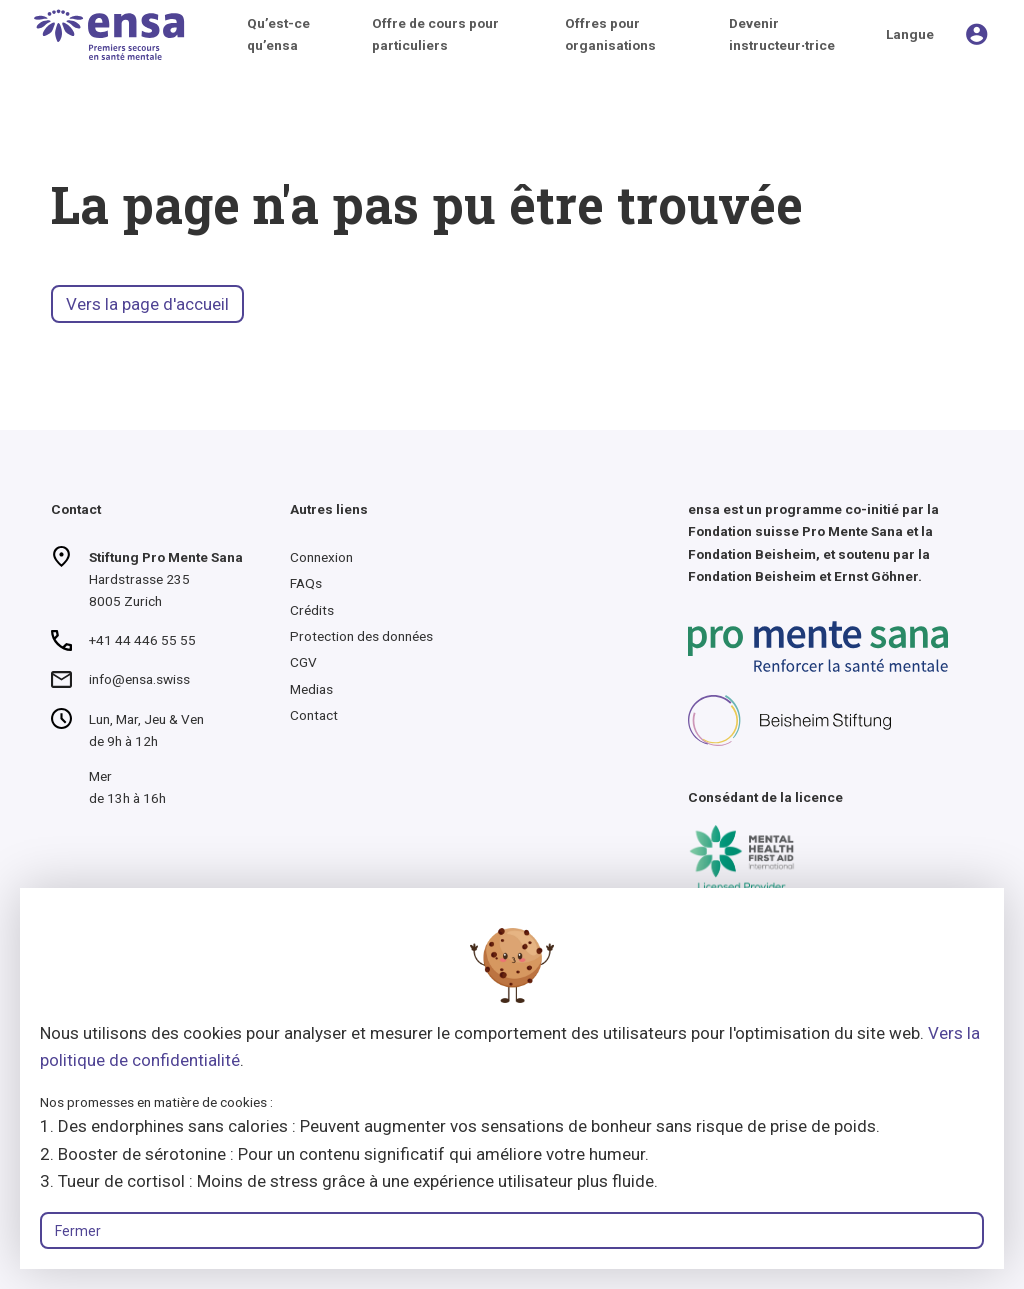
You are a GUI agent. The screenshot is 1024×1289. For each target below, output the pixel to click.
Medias (311, 689)
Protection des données (361, 636)
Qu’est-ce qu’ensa (278, 34)
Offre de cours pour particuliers (435, 34)
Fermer (78, 1231)
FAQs (306, 583)
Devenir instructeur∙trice (782, 34)
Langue (910, 34)
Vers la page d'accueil (147, 304)
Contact (314, 715)
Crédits (312, 610)
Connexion (321, 557)
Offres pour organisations (610, 34)
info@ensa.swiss (139, 679)
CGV (303, 662)
